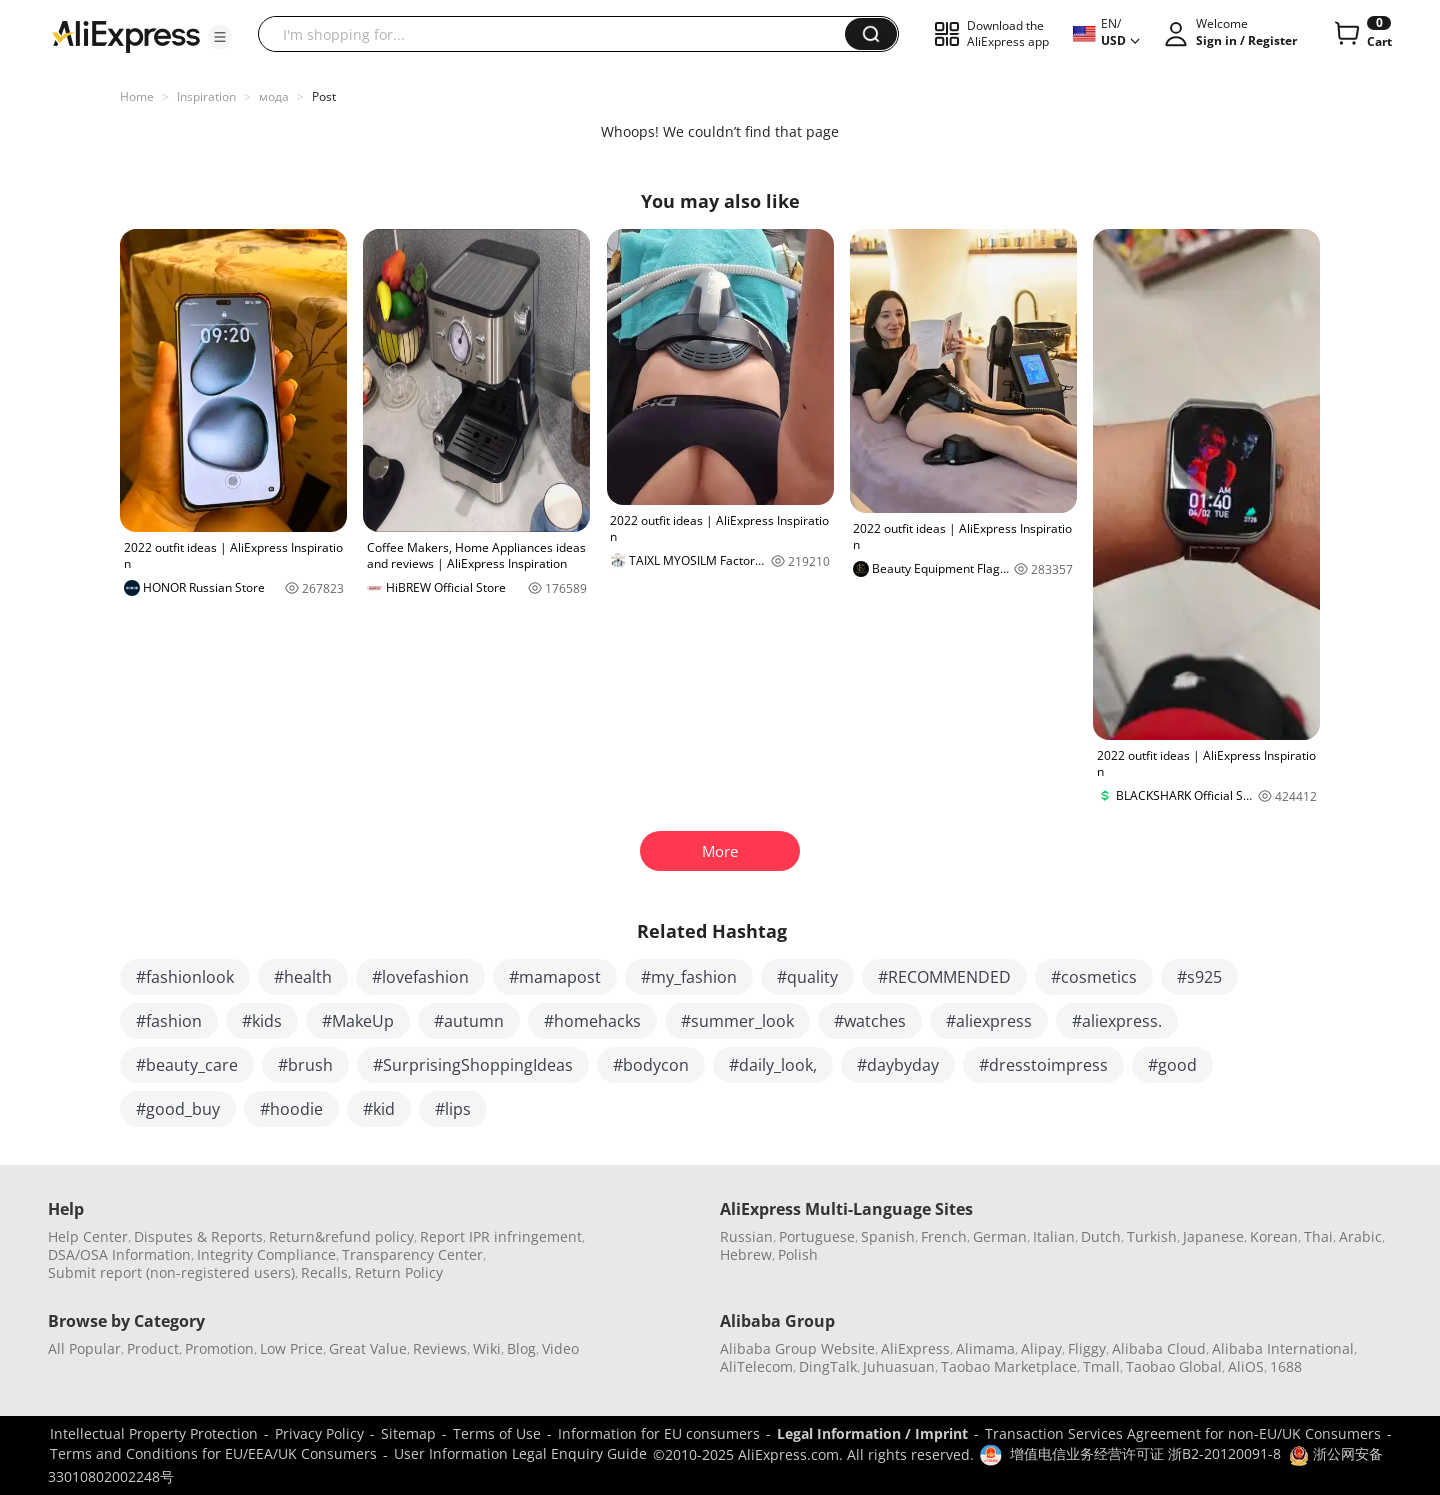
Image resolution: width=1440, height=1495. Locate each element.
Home (137, 96)
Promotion (219, 1348)
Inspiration (206, 96)
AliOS (1246, 1366)
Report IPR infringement (501, 1236)
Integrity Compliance (266, 1254)
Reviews (440, 1348)
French (944, 1236)
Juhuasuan (899, 1366)
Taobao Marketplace (1009, 1366)
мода (274, 96)
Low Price (291, 1348)
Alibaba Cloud (1159, 1348)
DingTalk (828, 1366)
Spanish (888, 1236)
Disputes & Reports (198, 1236)
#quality (807, 977)
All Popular (84, 1348)
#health (303, 977)
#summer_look (737, 1021)
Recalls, (326, 1272)
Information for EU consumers (659, 1433)
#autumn (469, 1021)
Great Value (368, 1348)
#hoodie (291, 1109)
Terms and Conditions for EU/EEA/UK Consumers (213, 1453)
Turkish (1152, 1236)
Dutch (1101, 1236)
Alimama (985, 1348)
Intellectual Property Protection (154, 1433)
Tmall (1101, 1366)
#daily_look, (773, 1065)
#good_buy (178, 1109)
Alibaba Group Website (797, 1348)
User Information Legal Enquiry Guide (520, 1453)
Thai (1318, 1236)
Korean (1274, 1236)
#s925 (1199, 977)
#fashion (169, 1021)
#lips (453, 1109)
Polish (798, 1254)
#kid (379, 1109)
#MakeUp (358, 1021)
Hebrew (746, 1254)
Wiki (487, 1348)
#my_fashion (689, 977)
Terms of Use (497, 1433)
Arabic (1360, 1236)
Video (560, 1348)
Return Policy (399, 1272)
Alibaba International (1283, 1348)
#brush (305, 1065)
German (1000, 1236)
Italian (1054, 1236)
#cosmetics (1094, 977)
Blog (521, 1348)
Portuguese (817, 1236)
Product (153, 1348)
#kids (262, 1021)
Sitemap (408, 1433)
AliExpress (915, 1348)
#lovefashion (420, 977)
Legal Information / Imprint (872, 1433)
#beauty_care (187, 1065)
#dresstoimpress (1043, 1065)
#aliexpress (989, 1021)
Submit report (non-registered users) (171, 1272)
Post (324, 96)
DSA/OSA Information (119, 1254)
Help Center (88, 1236)
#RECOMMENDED (944, 977)
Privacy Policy (319, 1433)
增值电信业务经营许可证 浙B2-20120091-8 (1145, 1453)
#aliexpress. (1117, 1021)
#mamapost (555, 977)
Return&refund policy (341, 1236)
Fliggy (1087, 1348)
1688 (1286, 1366)
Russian (746, 1236)
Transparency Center (412, 1254)
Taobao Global (1174, 1366)
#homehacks (592, 1021)
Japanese (1213, 1236)
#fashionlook (185, 977)
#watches (870, 1021)
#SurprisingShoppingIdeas (473, 1065)
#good (1172, 1065)
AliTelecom (756, 1366)
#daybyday (898, 1065)
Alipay (1041, 1348)
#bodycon (651, 1065)
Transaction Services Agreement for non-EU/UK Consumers (1183, 1433)
